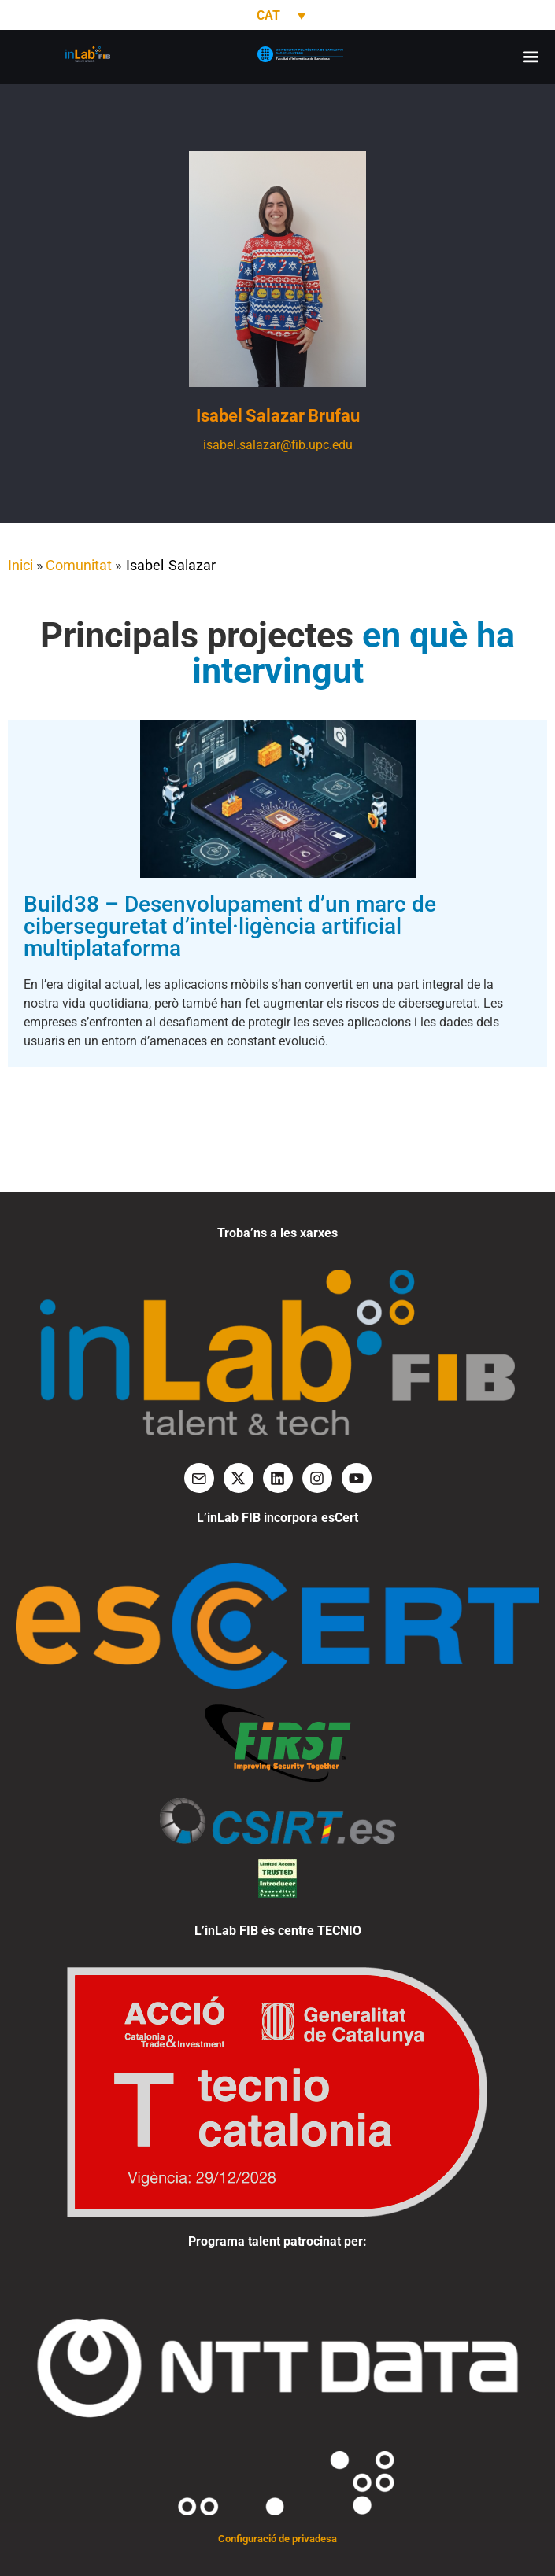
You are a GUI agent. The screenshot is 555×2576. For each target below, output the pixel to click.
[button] (530, 57)
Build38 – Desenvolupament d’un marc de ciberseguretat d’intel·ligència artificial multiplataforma (230, 926)
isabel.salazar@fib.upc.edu (278, 444)
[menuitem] (277, 15)
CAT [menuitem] (268, 15)
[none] (277, 15)
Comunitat (79, 565)
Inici (20, 565)
